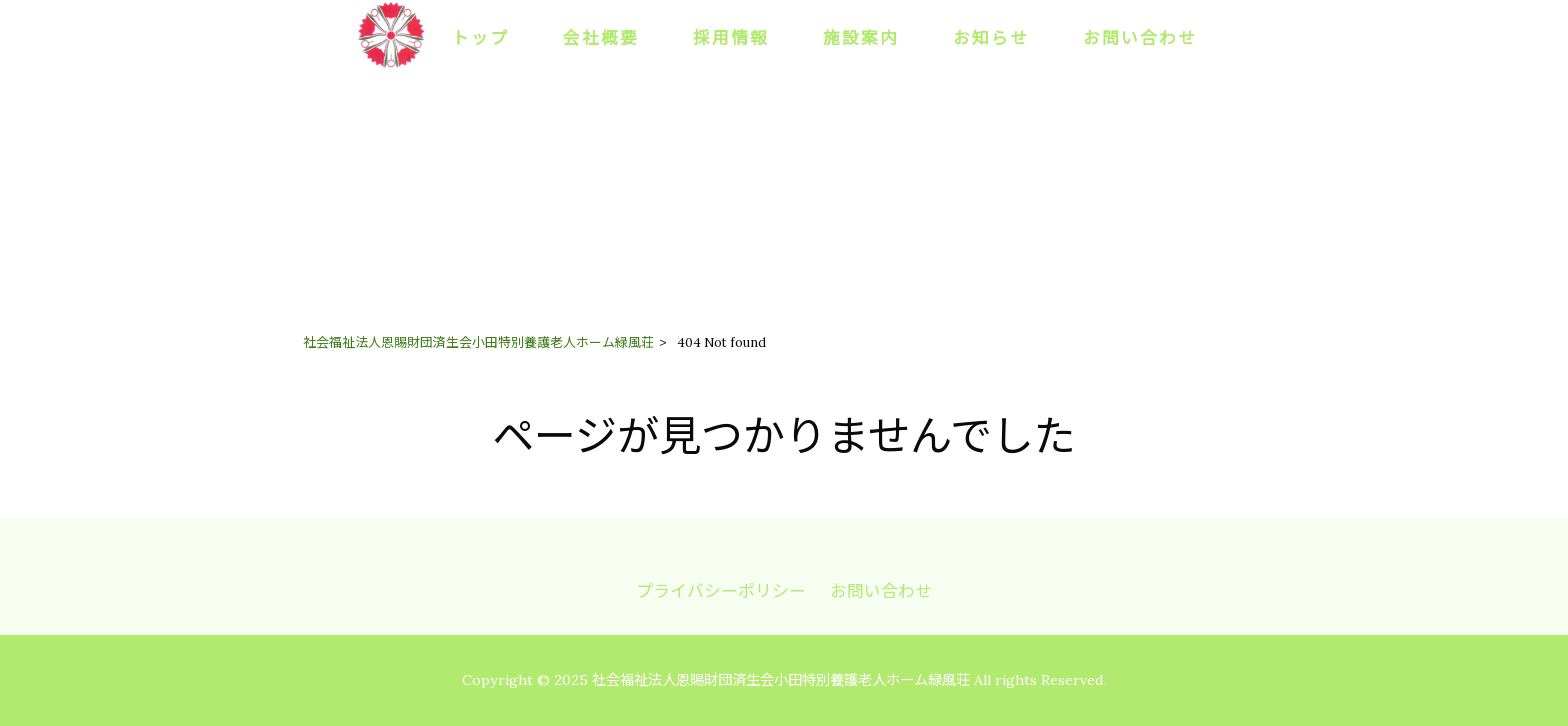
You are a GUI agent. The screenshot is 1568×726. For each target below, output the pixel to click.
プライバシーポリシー (721, 591)
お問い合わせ (881, 591)
